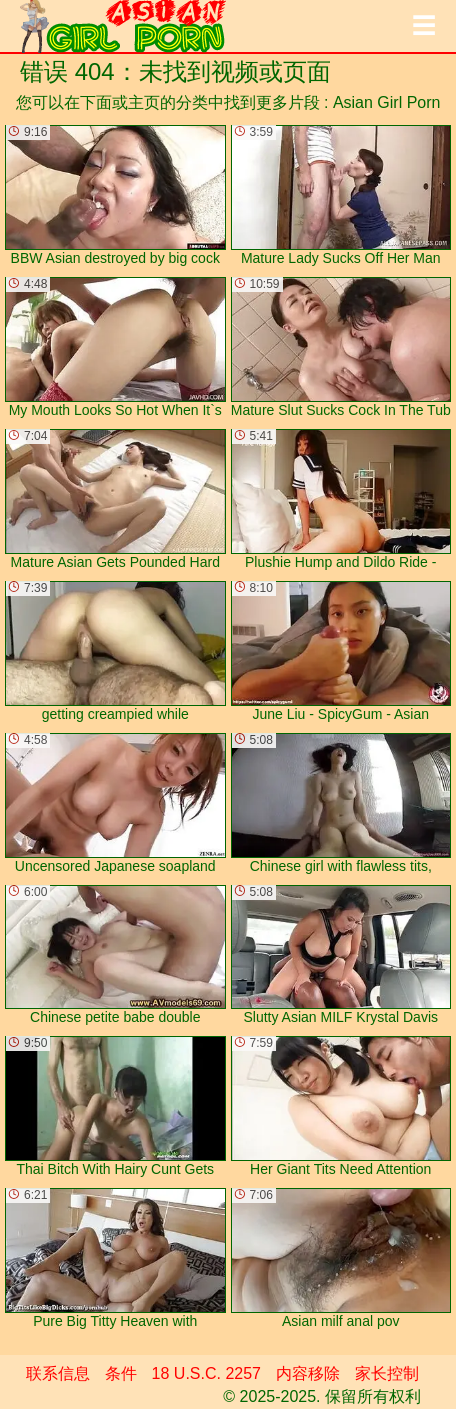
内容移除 (308, 1373)
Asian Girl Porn (387, 102)
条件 (121, 1373)
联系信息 (58, 1373)
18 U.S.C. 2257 (206, 1373)
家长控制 (387, 1373)
